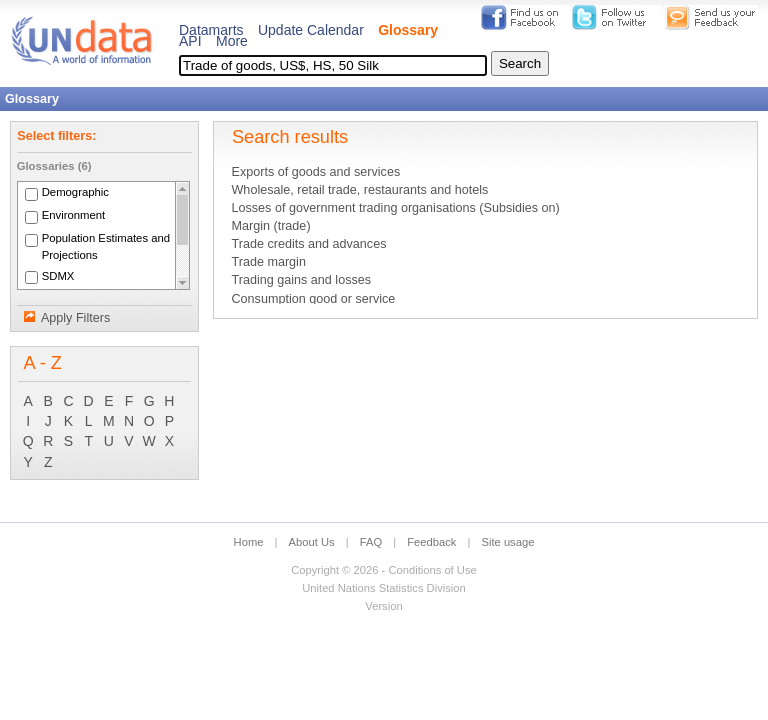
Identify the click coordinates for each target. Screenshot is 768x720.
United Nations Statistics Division (384, 588)
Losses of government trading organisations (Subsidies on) (395, 208)
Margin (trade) (270, 226)
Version (383, 606)
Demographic (75, 193)
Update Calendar (311, 30)
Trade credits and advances (308, 244)
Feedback (431, 542)
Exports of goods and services (315, 172)
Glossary (408, 30)
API (190, 41)
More (232, 41)
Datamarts (211, 30)
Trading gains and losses (301, 280)
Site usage (508, 542)
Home (249, 542)
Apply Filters (75, 318)
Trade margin (268, 262)
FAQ (371, 542)
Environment (74, 216)
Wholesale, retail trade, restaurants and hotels (359, 190)
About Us (312, 542)
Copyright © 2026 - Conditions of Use (383, 570)
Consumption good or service (313, 299)
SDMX (58, 276)
